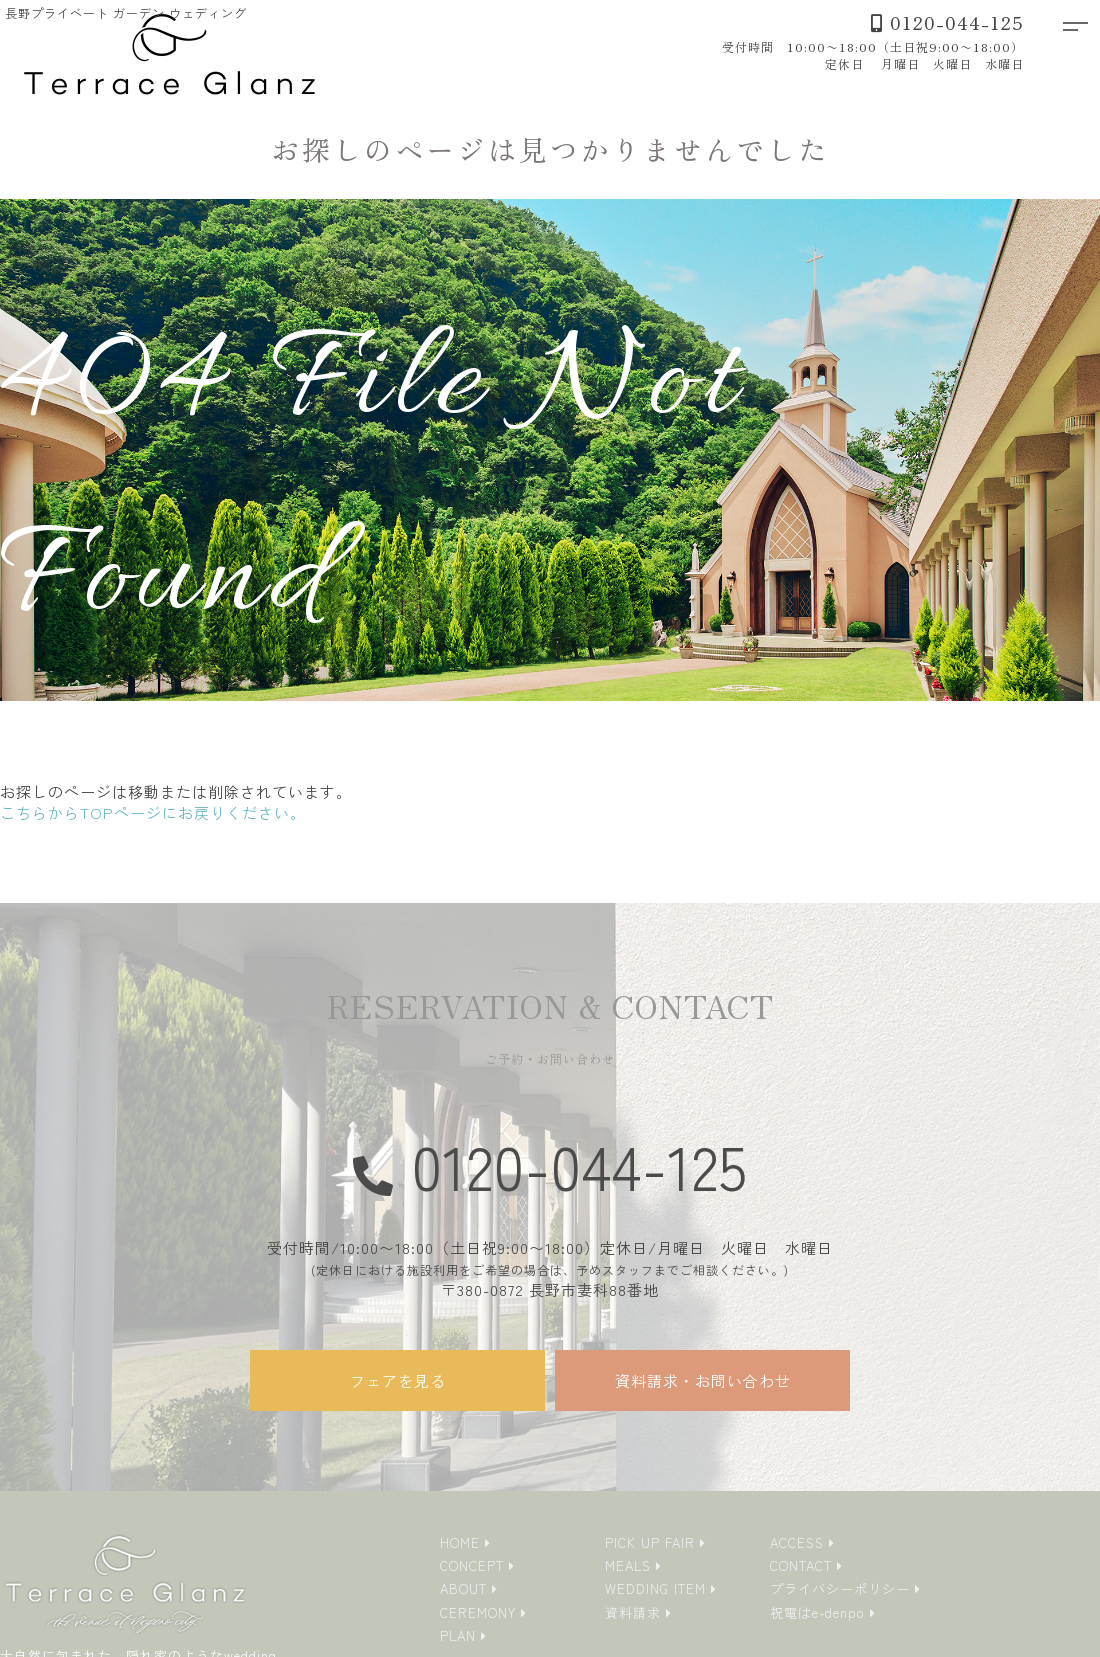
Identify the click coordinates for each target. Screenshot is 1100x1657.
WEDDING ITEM (655, 1588)
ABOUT (463, 1588)
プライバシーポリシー (840, 1588)
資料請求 (633, 1612)
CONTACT (801, 1565)
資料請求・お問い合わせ (703, 1380)
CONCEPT (472, 1565)
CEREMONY (478, 1612)
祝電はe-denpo (817, 1612)
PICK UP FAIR (650, 1542)
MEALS (628, 1565)
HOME (460, 1542)
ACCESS (797, 1542)
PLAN (458, 1635)
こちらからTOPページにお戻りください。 (153, 812)
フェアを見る (398, 1380)
